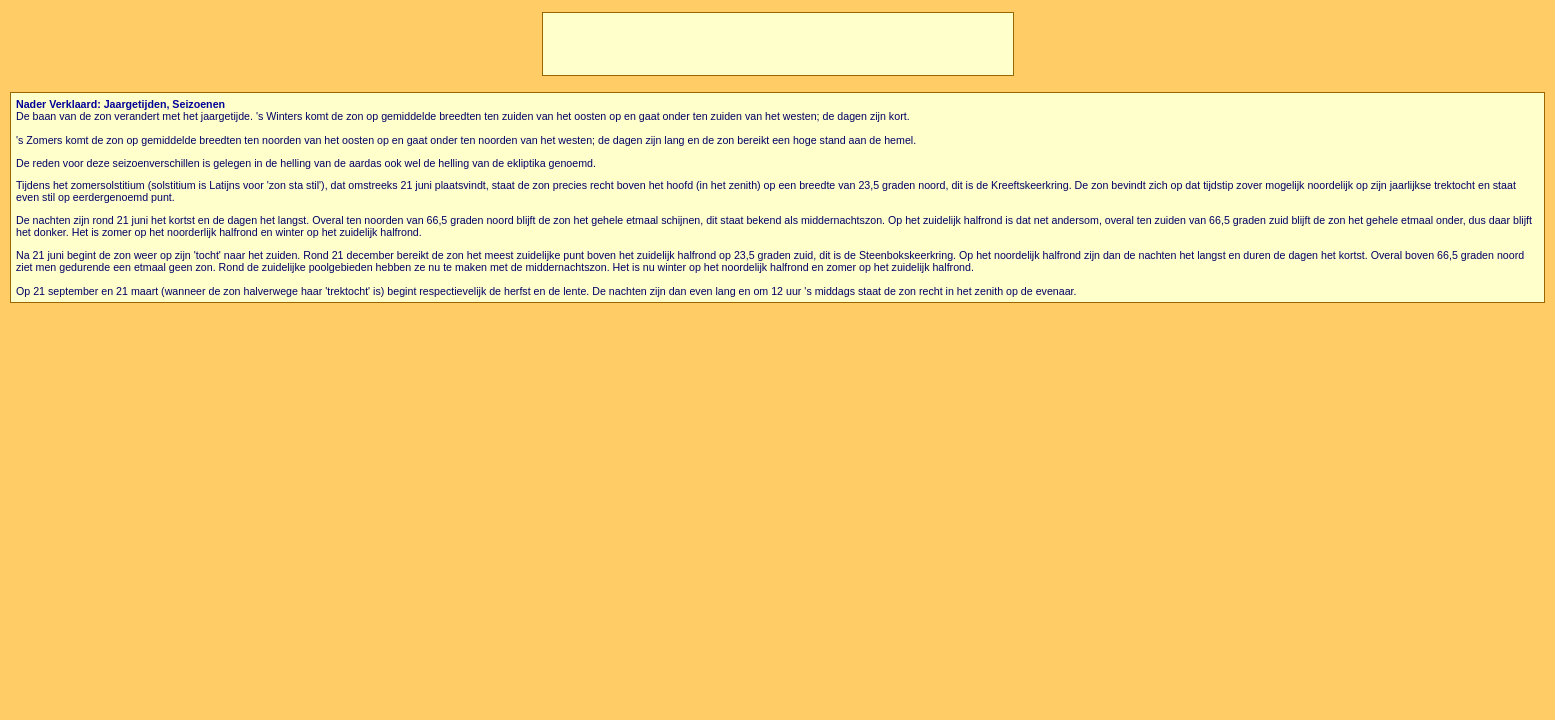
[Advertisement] (778, 44)
